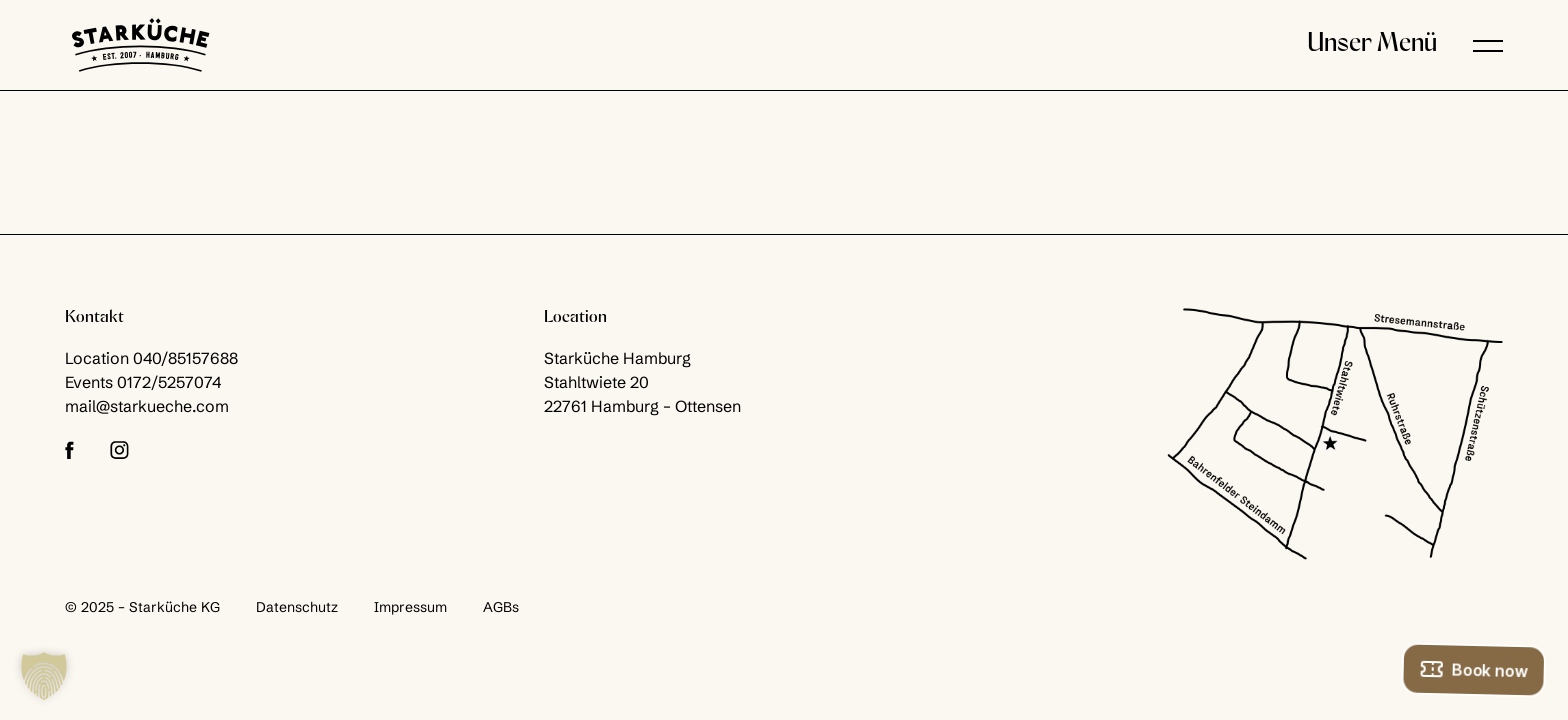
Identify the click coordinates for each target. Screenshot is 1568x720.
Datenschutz (297, 607)
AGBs (501, 607)
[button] (1488, 45)
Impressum (410, 607)
